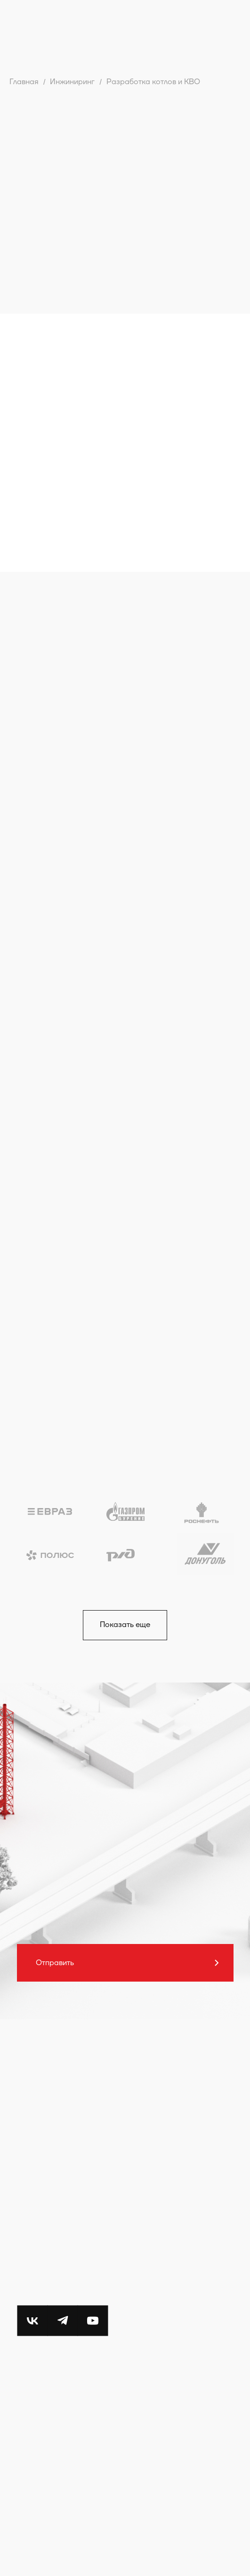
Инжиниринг (72, 82)
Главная (24, 82)
